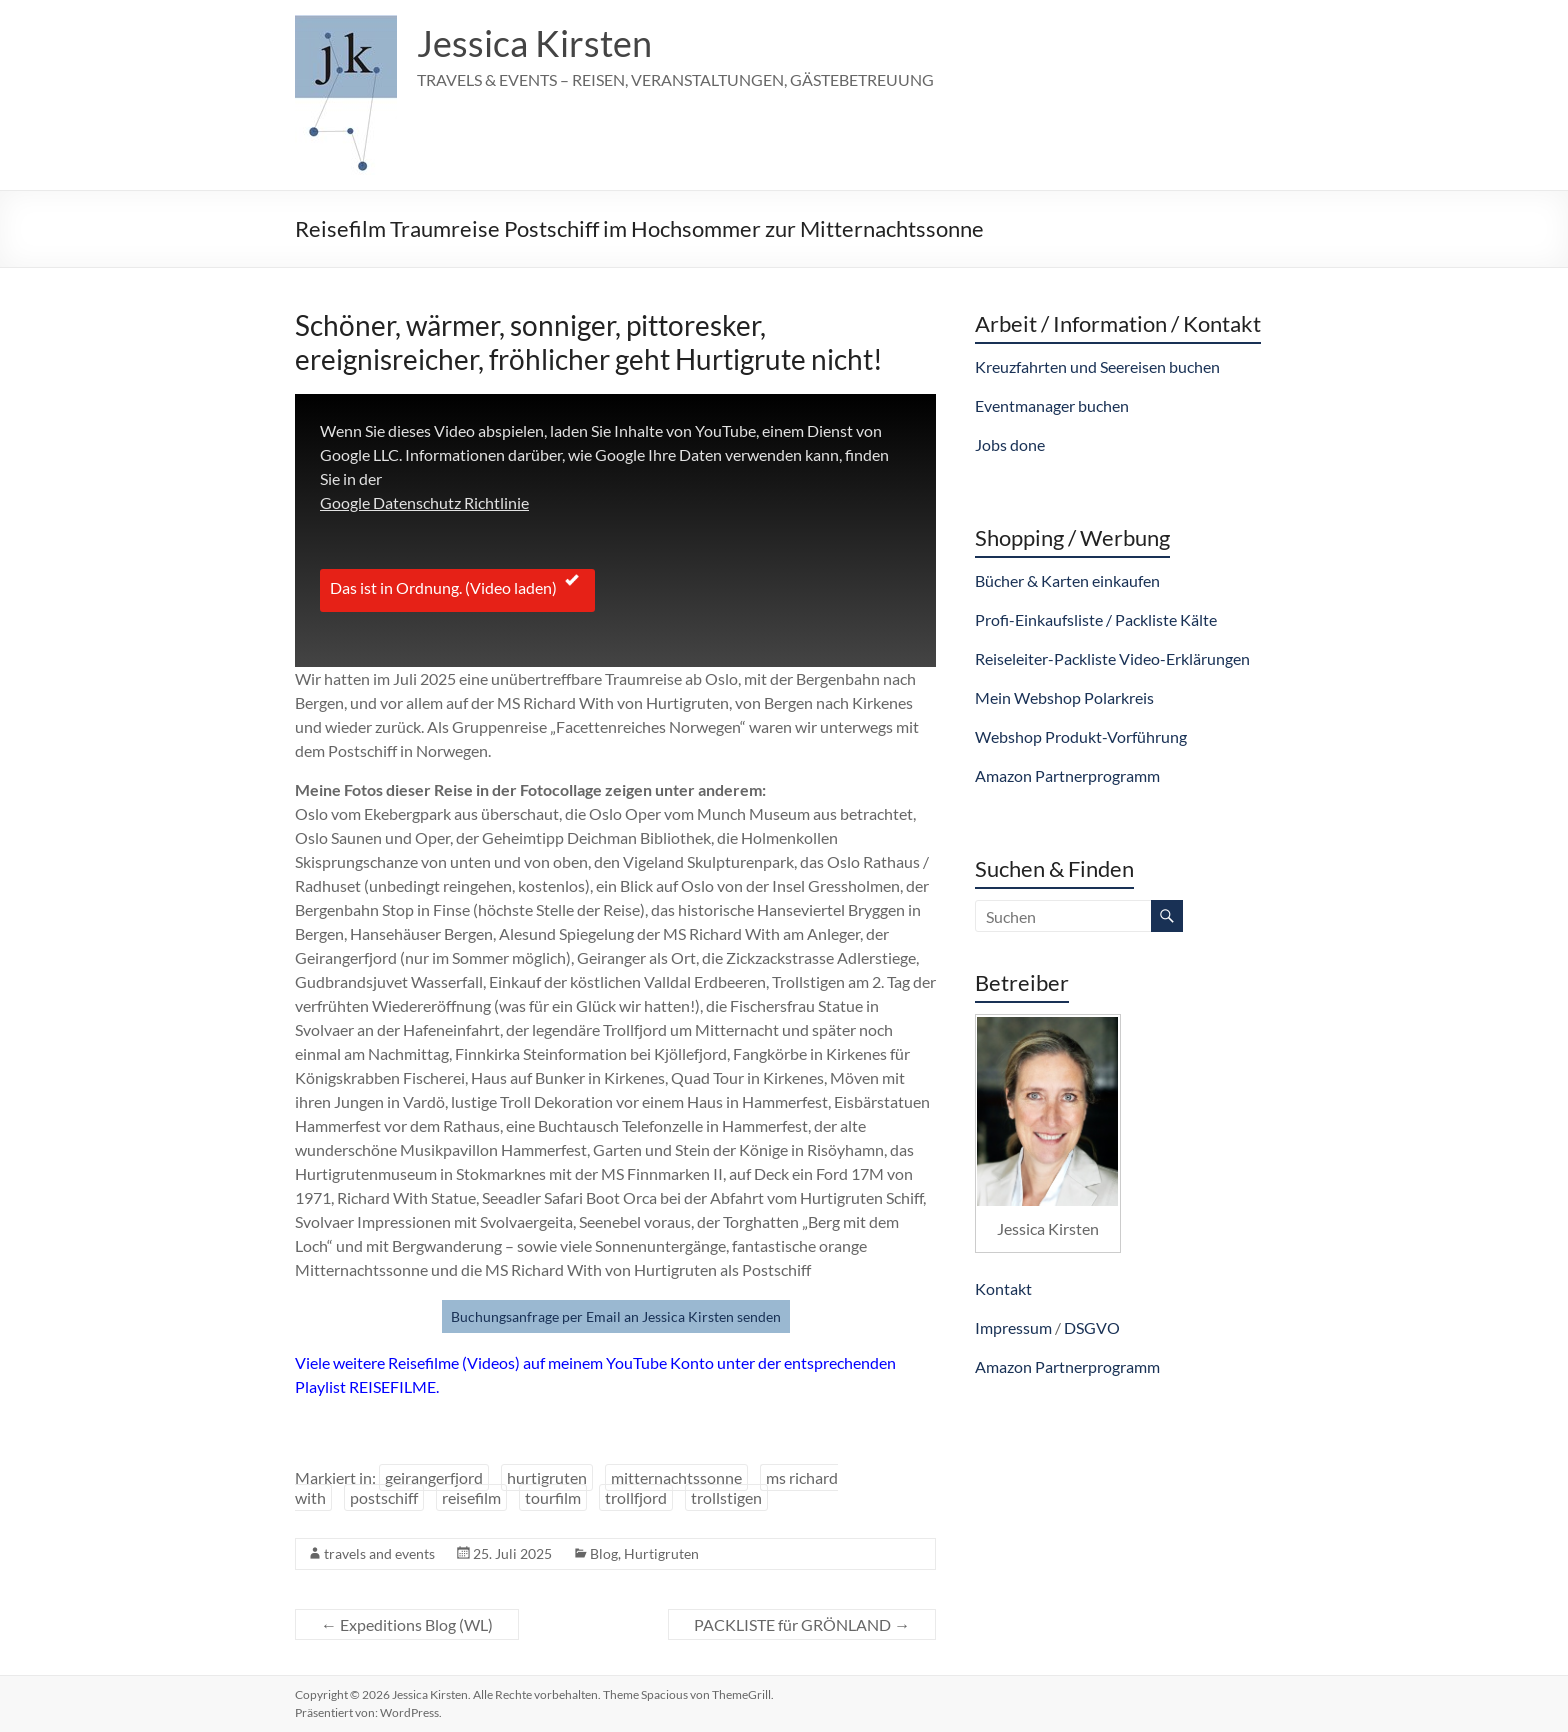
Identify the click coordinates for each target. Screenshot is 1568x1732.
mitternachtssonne (676, 1477)
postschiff (384, 1497)
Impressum (1013, 1327)
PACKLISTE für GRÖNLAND (802, 1624)
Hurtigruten (661, 1553)
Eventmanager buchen (1052, 405)
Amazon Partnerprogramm (1067, 775)
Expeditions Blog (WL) (407, 1624)
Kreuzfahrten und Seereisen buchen (1097, 366)
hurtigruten (547, 1477)
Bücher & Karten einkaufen (1067, 580)
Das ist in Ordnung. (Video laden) (457, 585)
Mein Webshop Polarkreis (1064, 697)
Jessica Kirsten (534, 43)
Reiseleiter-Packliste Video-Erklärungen (1112, 658)
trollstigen (726, 1497)
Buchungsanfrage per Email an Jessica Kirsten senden (616, 1316)
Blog (604, 1553)
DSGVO (1092, 1327)
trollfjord (636, 1497)
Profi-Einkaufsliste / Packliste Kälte (1096, 619)
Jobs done (1010, 444)
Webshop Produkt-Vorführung (1081, 736)
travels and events (379, 1553)
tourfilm (553, 1497)
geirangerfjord (434, 1477)
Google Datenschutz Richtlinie (424, 502)
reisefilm (471, 1497)
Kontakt (1003, 1288)
